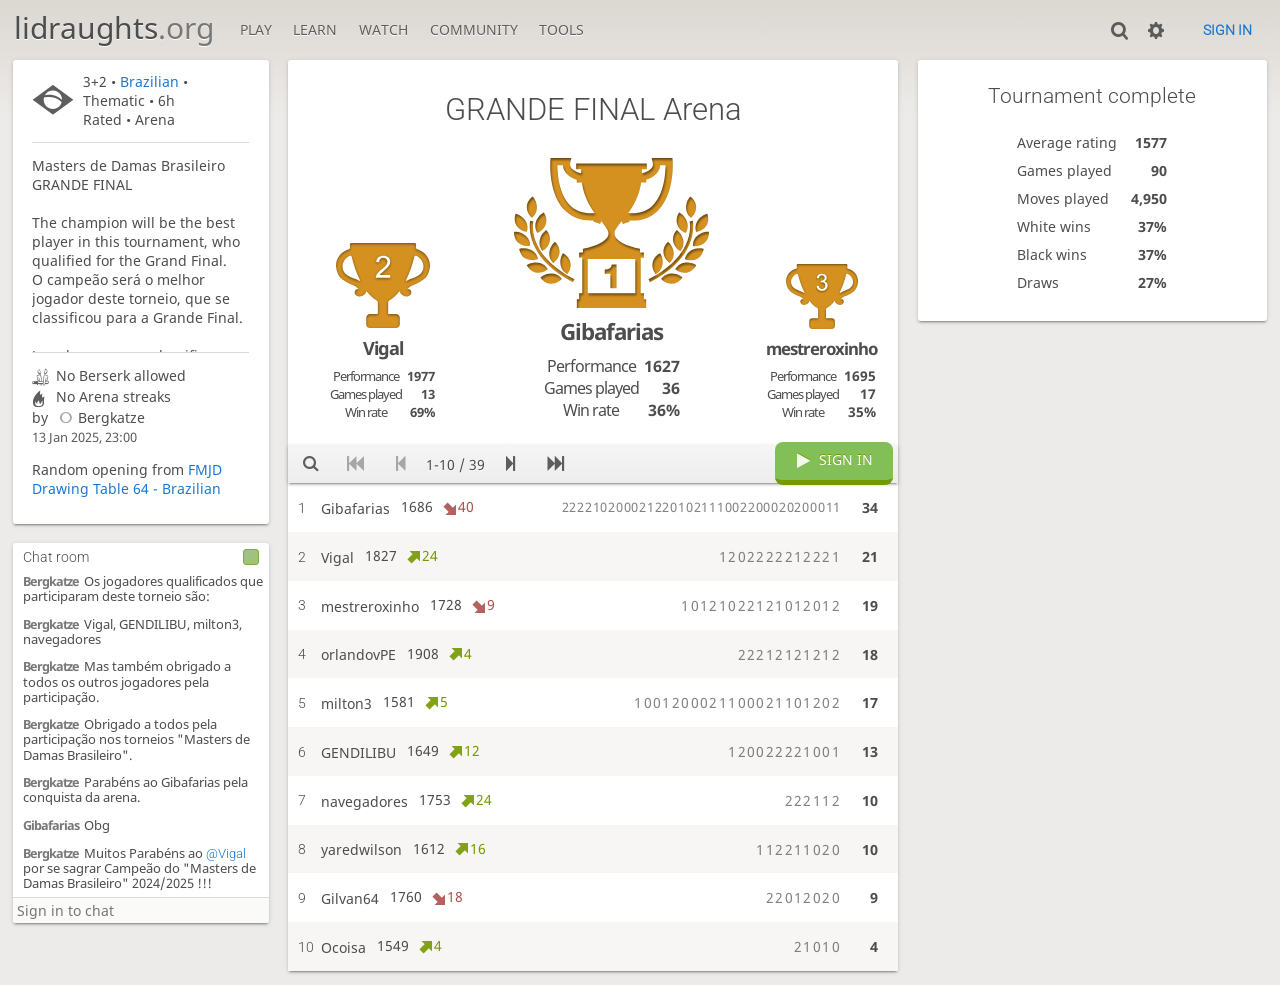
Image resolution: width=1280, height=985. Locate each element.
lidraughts (114, 27)
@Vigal (226, 853)
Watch (383, 29)
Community (474, 29)
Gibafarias (51, 825)
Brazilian (149, 81)
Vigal (383, 348)
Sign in (1227, 30)
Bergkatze (98, 417)
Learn (315, 29)
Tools (561, 29)
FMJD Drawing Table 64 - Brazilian (127, 479)
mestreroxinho (821, 348)
